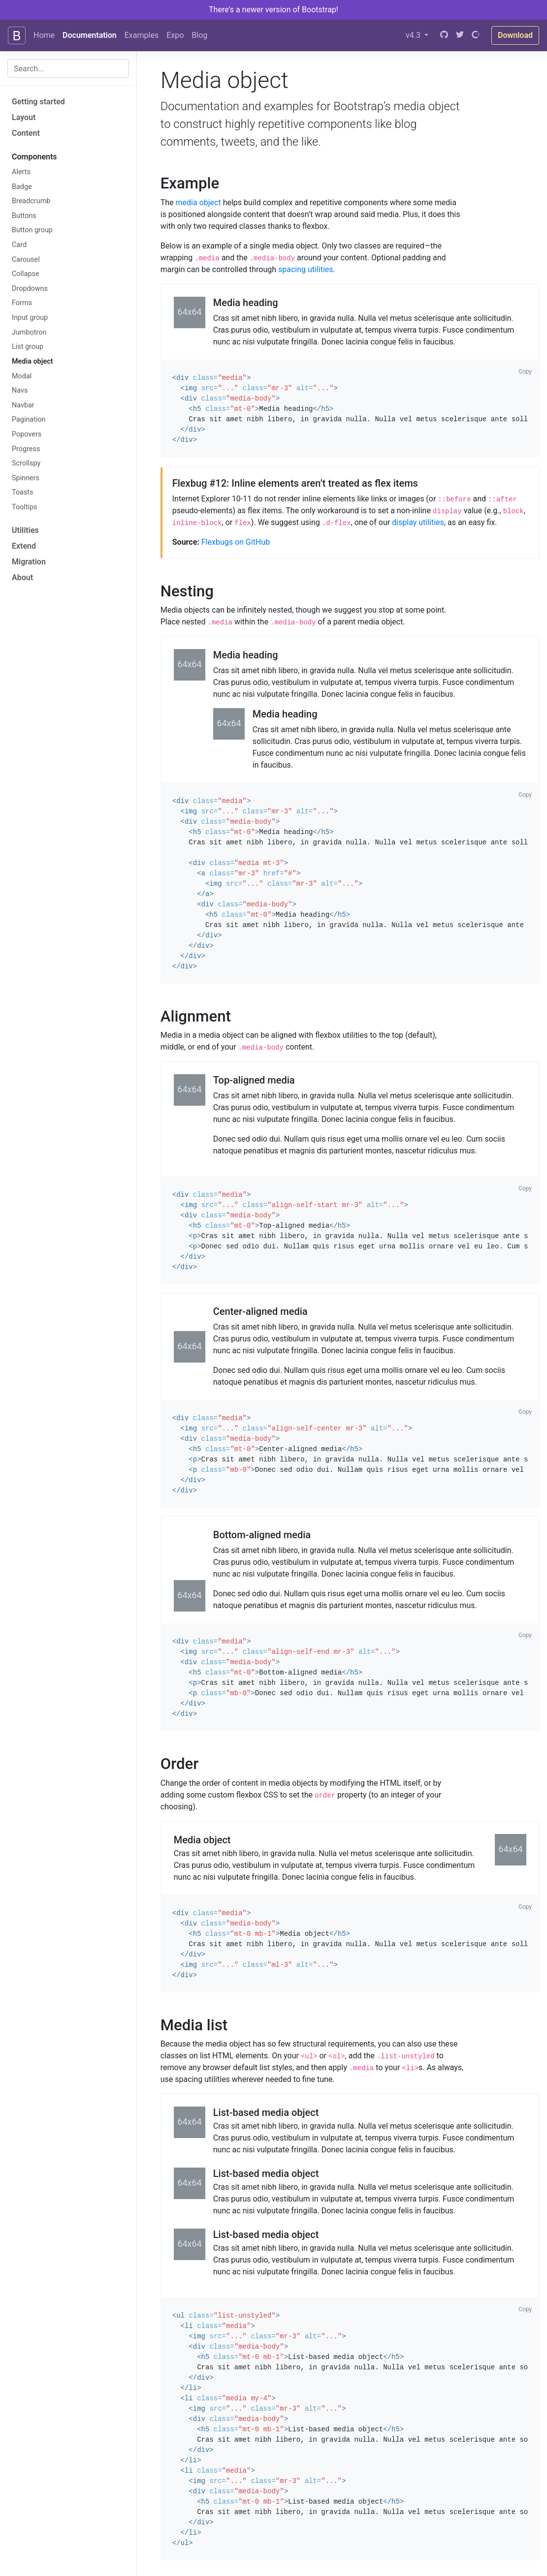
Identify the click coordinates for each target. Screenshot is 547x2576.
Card (19, 245)
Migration (29, 561)
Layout (23, 117)
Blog (199, 35)
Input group (30, 317)
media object (198, 202)
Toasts (22, 492)
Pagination (29, 419)
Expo (175, 35)
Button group (32, 230)
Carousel (26, 259)
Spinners (25, 478)
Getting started (38, 101)
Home (44, 35)
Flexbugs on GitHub (235, 542)
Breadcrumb (31, 201)
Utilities (25, 530)
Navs (20, 390)
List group (27, 346)
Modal (22, 376)
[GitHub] (444, 35)
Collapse (25, 274)
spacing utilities (305, 269)
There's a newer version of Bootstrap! (273, 9)
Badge (22, 187)
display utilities (418, 522)
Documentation (90, 35)
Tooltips (24, 507)
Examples (142, 35)
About (22, 577)
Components (34, 156)
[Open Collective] (475, 35)
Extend (24, 546)
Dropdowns (30, 288)
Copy (525, 371)
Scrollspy (26, 463)
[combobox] (68, 68)
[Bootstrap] (17, 35)
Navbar (23, 405)
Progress (26, 449)
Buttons (24, 216)
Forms (22, 303)
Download (515, 35)
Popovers (26, 434)
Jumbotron (29, 332)
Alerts (21, 172)
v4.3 (414, 35)
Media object (32, 361)
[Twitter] (460, 35)
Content (26, 133)
